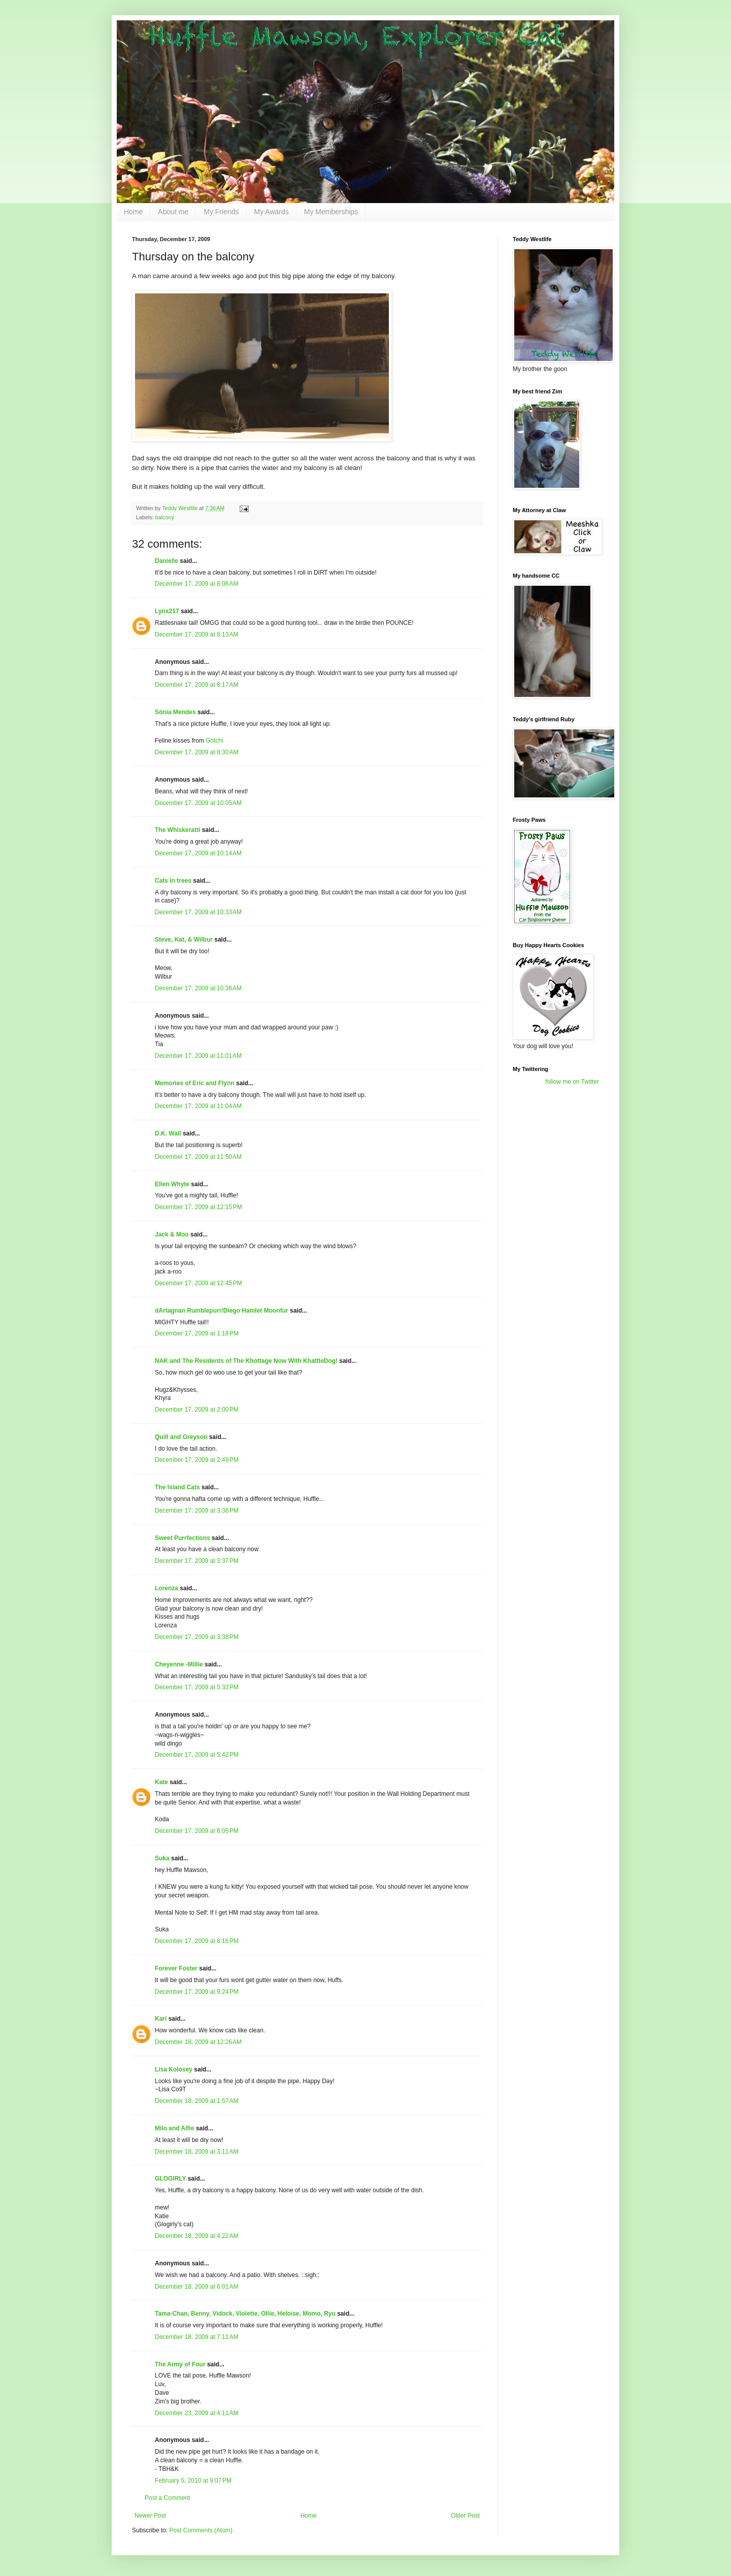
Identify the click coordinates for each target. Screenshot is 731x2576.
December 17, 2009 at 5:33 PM (197, 1687)
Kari (161, 2018)
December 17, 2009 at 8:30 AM (196, 752)
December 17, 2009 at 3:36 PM (197, 1510)
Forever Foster (176, 1968)
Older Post (465, 2515)
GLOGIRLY (170, 2178)
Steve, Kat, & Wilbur (184, 939)
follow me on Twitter (572, 1081)
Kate (161, 1782)
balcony (164, 517)
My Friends (221, 212)
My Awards (271, 212)
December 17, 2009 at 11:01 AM (198, 1055)
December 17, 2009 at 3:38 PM (197, 1637)
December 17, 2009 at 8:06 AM (196, 583)
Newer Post (150, 2515)
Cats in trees (173, 880)
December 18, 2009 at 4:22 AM (196, 2235)
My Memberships (331, 212)
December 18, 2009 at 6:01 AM (196, 2286)
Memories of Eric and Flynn (195, 1083)
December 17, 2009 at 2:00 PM (197, 1409)
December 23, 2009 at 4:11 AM (196, 2413)
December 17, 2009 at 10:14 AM (198, 853)
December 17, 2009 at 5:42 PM (197, 1754)
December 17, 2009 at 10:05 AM (198, 803)
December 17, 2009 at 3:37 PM (197, 1560)
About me (173, 212)
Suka (162, 1858)
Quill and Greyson (181, 1437)
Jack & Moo (172, 1234)
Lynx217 (167, 611)
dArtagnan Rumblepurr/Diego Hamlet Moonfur (221, 1310)
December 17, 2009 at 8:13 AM (196, 634)
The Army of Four (180, 2364)
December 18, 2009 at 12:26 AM (198, 2042)
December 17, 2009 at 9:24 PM (197, 1991)
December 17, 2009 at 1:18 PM (197, 1333)
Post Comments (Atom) (200, 2530)
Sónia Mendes (175, 712)
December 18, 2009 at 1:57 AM (196, 2100)
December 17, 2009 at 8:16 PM (197, 1941)
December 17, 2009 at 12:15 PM (198, 1207)
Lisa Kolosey (173, 2069)
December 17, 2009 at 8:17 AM (196, 684)
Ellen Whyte (172, 1184)
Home (133, 212)
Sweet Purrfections (182, 1538)
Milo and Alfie (174, 2128)
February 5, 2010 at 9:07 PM (193, 2480)
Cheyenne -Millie (179, 1664)
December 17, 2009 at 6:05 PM (197, 1830)
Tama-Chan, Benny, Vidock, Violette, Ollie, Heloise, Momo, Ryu (245, 2313)
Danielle (166, 560)
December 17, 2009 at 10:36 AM (198, 988)
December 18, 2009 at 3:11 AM (196, 2151)
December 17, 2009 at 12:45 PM (198, 1283)
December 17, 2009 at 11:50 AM (198, 1156)
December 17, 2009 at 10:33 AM (198, 912)
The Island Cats (177, 1487)
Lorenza (166, 1588)
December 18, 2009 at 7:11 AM (196, 2336)
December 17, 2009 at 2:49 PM (197, 1459)
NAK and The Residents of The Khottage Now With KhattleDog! (246, 1360)
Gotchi (214, 740)
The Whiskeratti (177, 829)
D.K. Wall (168, 1133)
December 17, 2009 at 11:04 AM (198, 1106)
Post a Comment (167, 2497)
